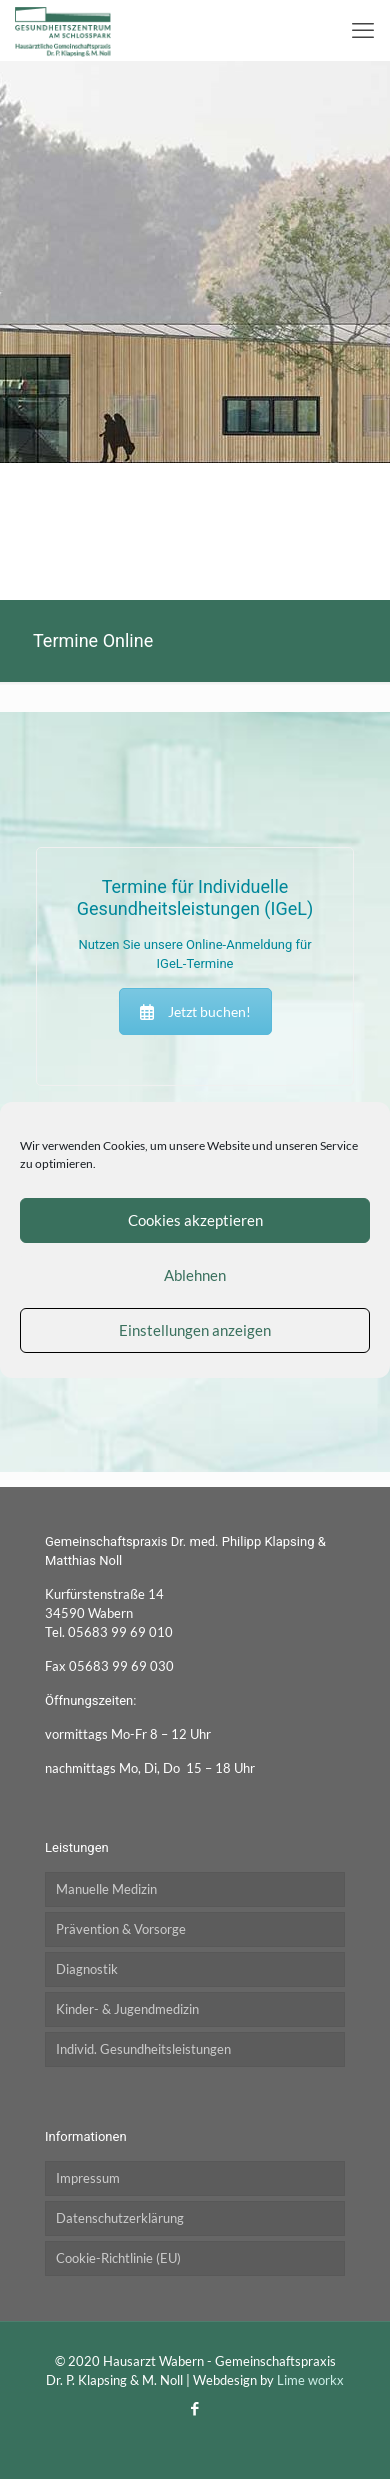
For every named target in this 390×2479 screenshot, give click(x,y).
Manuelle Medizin (106, 1889)
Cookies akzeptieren (195, 1220)
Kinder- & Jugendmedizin (127, 2009)
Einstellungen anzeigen (195, 1330)
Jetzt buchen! (195, 1011)
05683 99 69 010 (120, 1632)
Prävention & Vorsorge (121, 1929)
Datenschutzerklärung (120, 2218)
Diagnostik (87, 1969)
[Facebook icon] (195, 2408)
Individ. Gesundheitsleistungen (143, 2049)
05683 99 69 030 (121, 1666)
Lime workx (310, 2380)
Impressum (88, 2178)
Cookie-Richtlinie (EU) (118, 2258)
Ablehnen (195, 1275)
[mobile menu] (363, 30)
